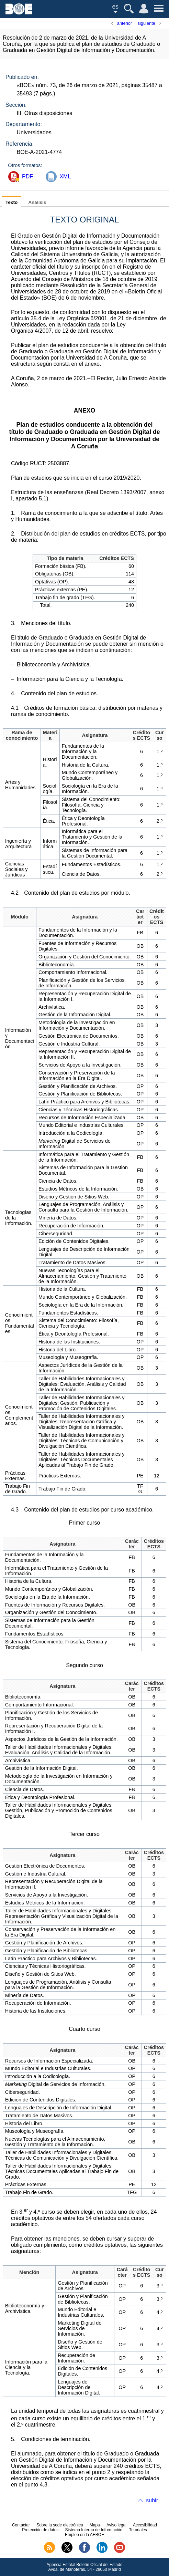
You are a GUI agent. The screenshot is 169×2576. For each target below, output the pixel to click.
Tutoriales (138, 2529)
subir (152, 2500)
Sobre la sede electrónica (59, 2525)
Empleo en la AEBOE (84, 2534)
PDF (27, 176)
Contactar (21, 2525)
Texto (11, 202)
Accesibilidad (145, 2525)
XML (65, 176)
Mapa (95, 2525)
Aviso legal (116, 2525)
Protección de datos (40, 2529)
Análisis (37, 202)
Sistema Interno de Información (94, 2529)
